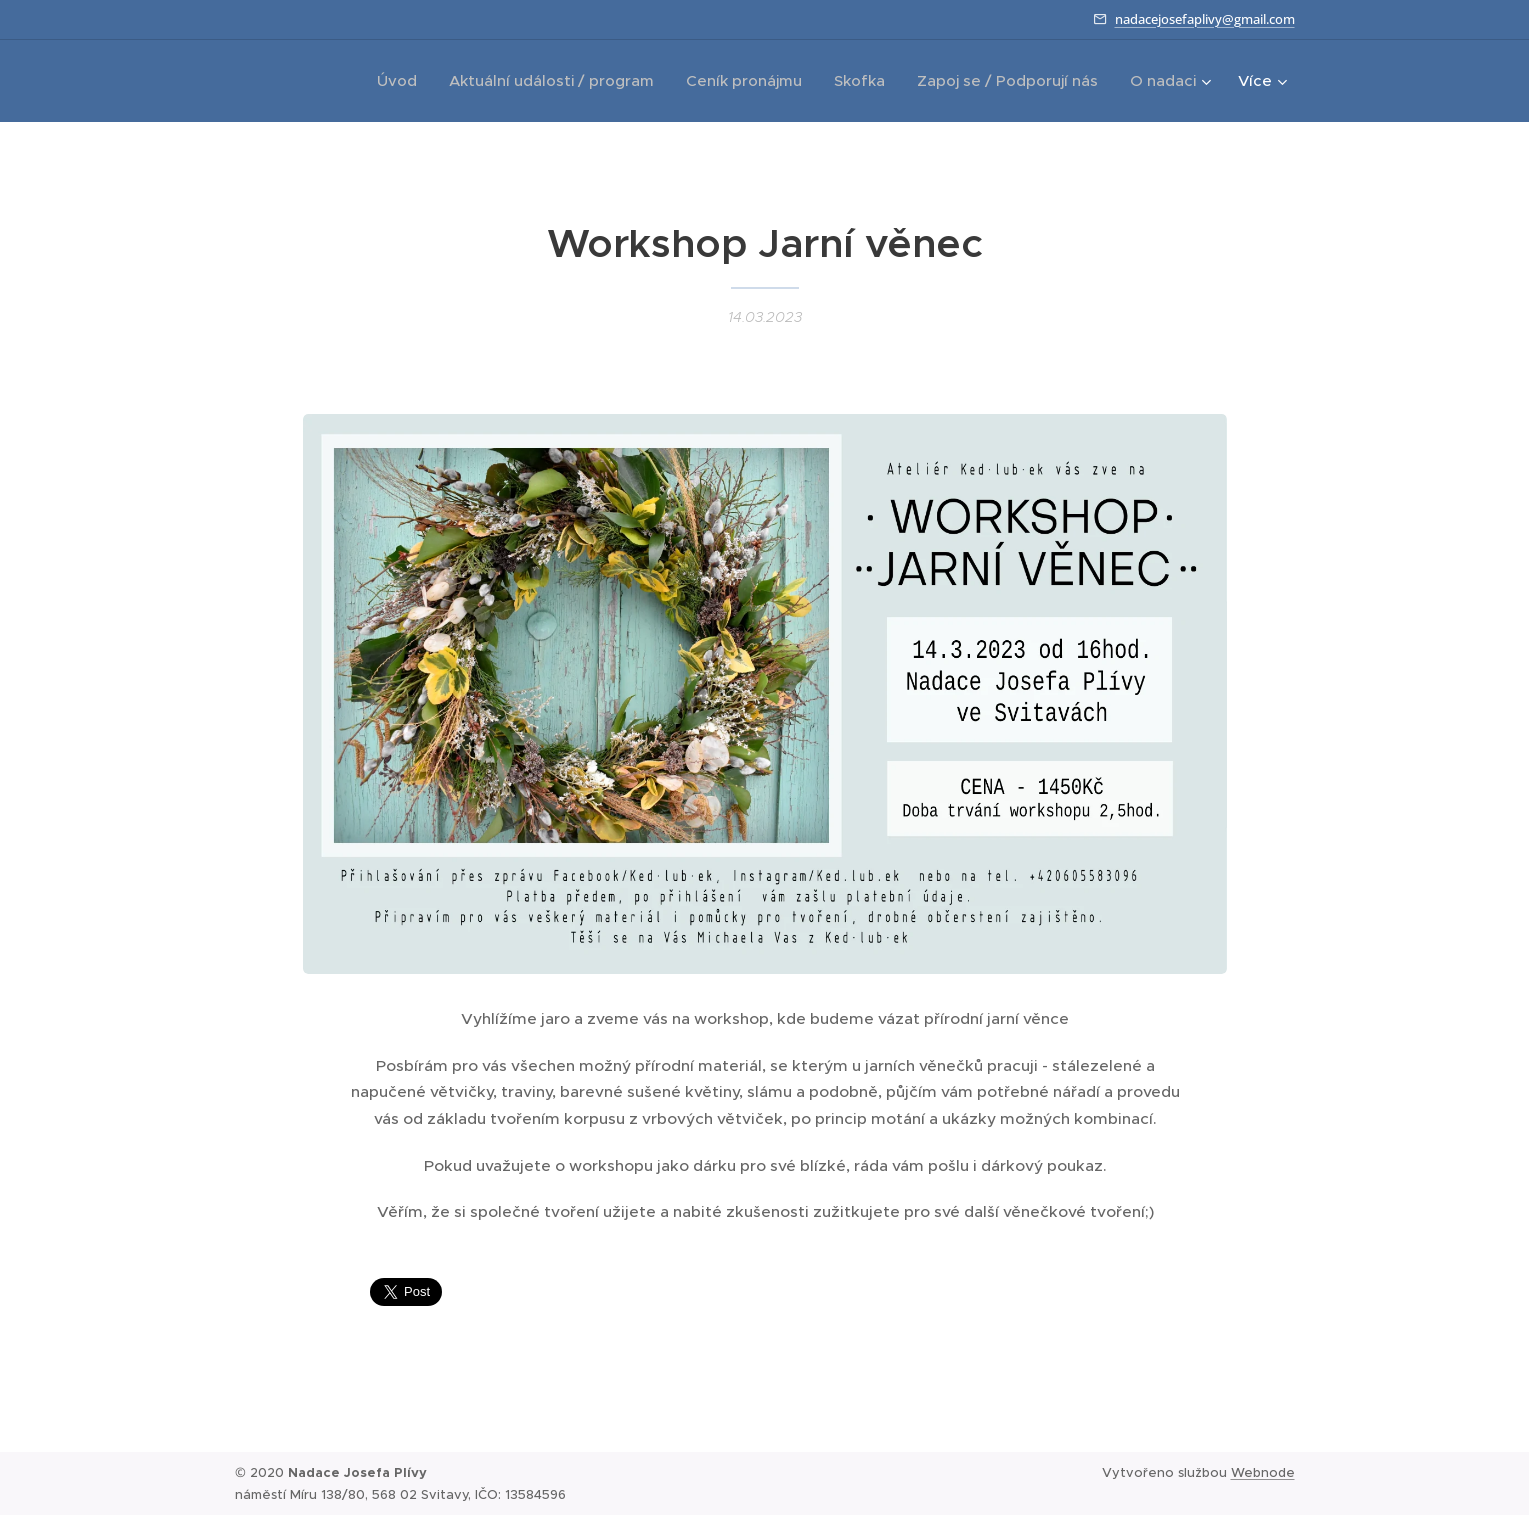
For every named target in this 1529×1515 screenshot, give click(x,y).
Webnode (1263, 1472)
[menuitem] (402, 81)
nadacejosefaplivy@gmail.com (1205, 19)
